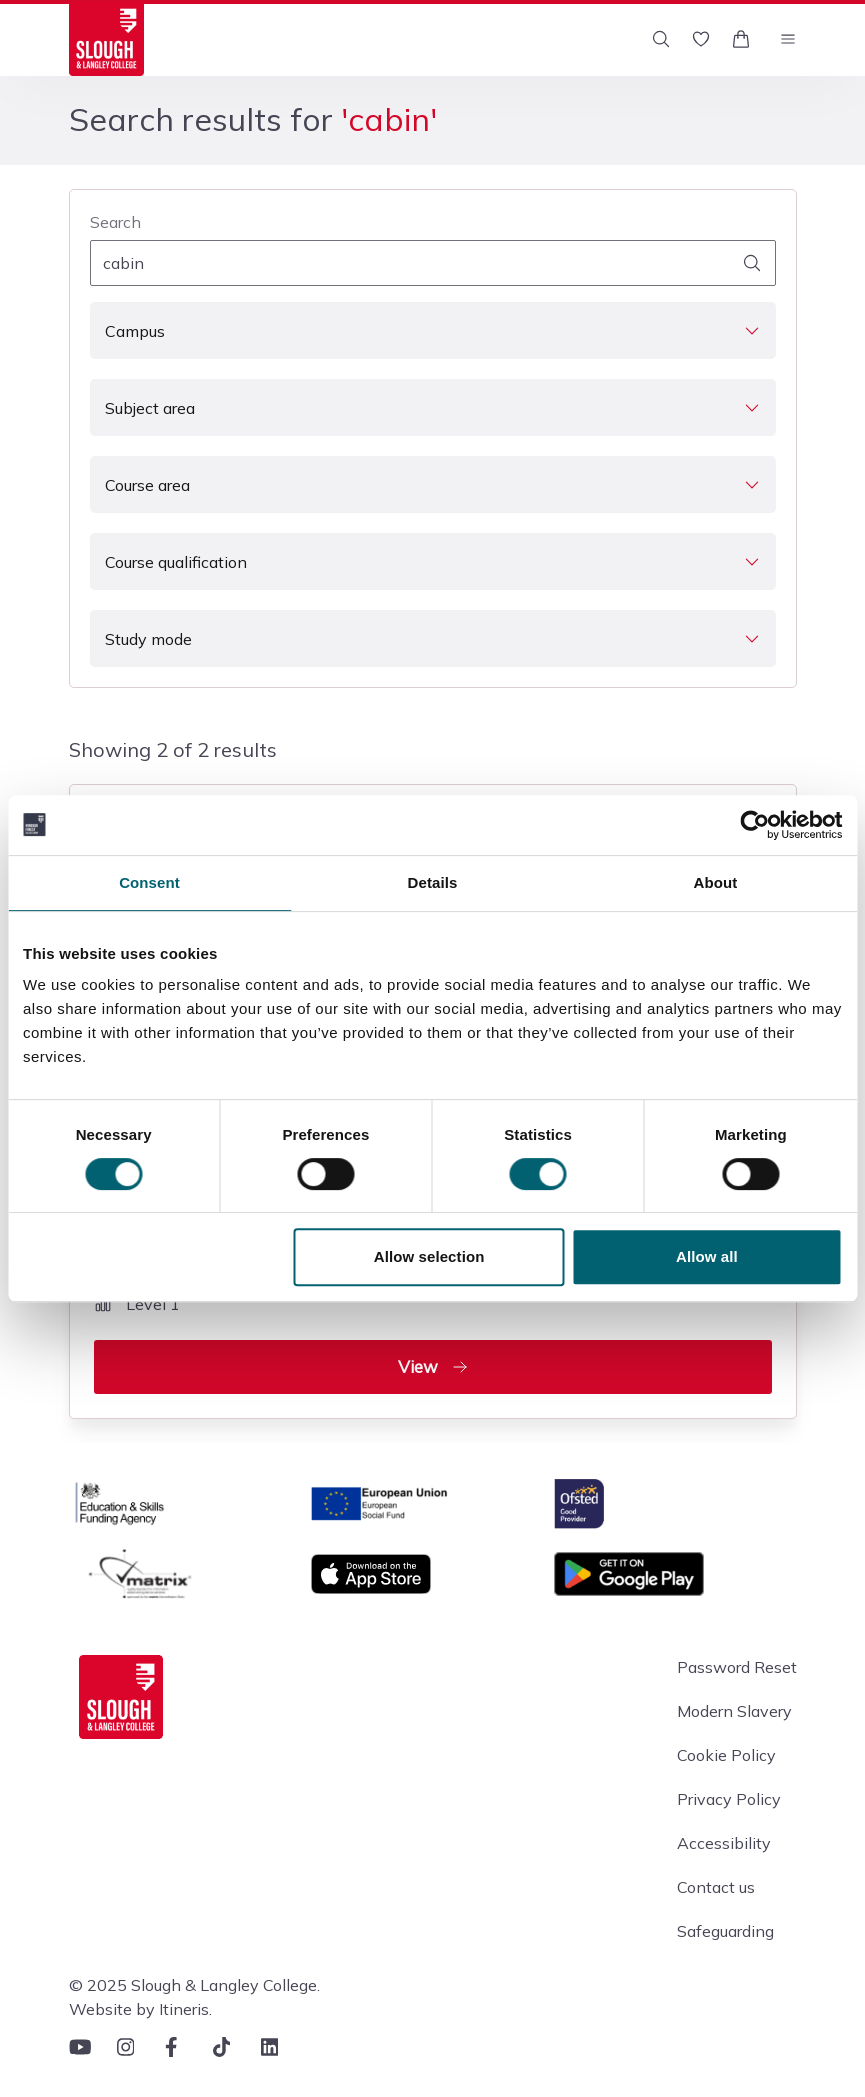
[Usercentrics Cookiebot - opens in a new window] (754, 825)
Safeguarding (725, 1931)
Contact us (716, 1887)
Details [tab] (433, 882)
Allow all (707, 1256)
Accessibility (724, 1843)
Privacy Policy (729, 1799)
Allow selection (429, 1256)
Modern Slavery (734, 1711)
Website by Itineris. (140, 2009)
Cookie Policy (726, 1755)
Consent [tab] (149, 882)
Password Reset (737, 1667)
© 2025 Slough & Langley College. (194, 1985)
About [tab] (716, 882)
